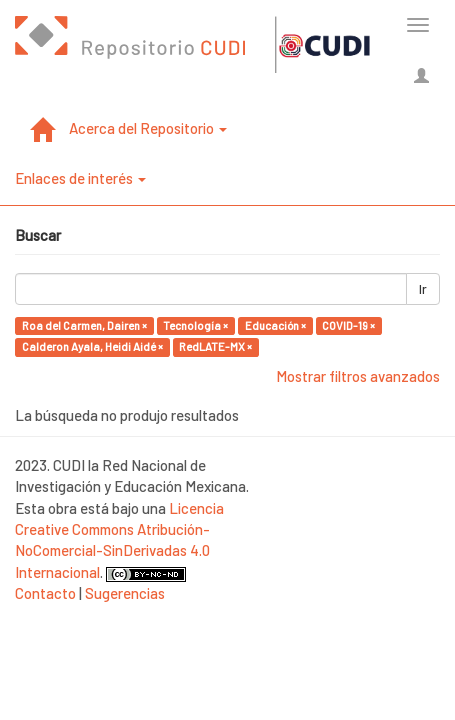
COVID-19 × (348, 325)
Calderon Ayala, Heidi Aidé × (92, 346)
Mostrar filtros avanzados (358, 376)
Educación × (275, 325)
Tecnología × (195, 325)
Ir (423, 289)
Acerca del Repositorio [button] (148, 128)
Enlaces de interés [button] (80, 178)
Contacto (45, 593)
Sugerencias (125, 593)
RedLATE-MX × (215, 346)
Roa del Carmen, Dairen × (84, 325)
